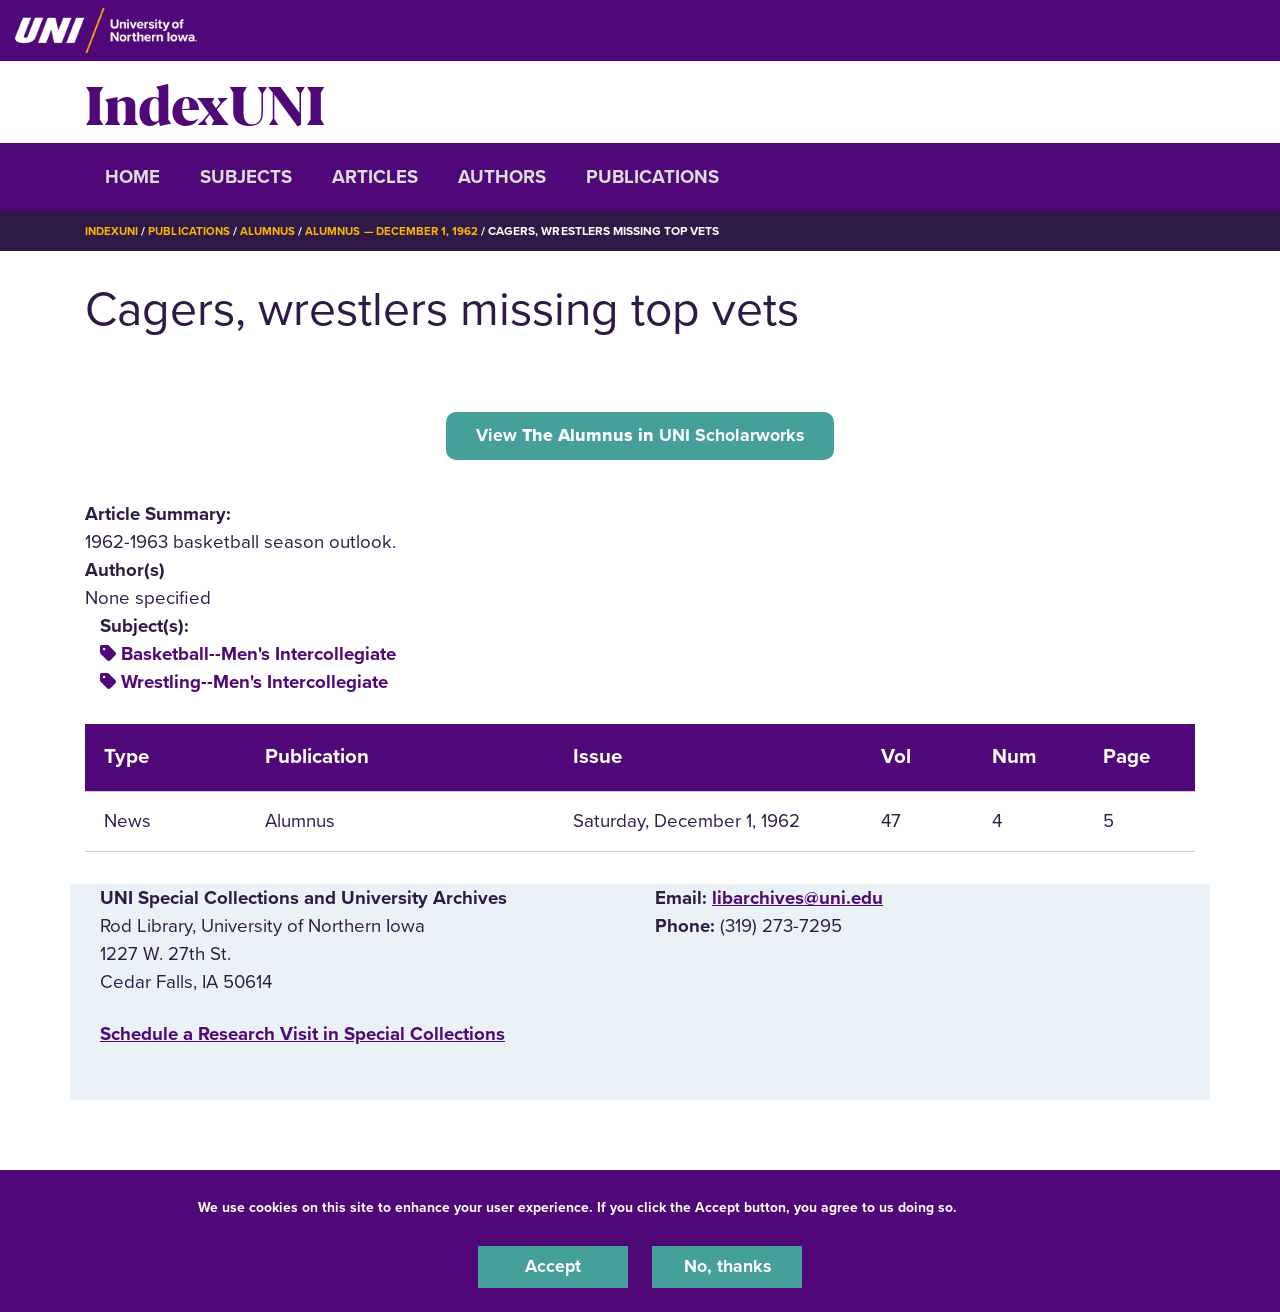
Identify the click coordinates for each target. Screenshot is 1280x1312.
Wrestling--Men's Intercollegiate (254, 685)
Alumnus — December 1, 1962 (403, 231)
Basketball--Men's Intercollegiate (258, 657)
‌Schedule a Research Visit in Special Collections (302, 1037)
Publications (652, 177)
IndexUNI (205, 102)
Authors (502, 177)
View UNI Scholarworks (640, 436)
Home (132, 177)
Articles (375, 177)
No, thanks (727, 1266)
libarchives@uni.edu (797, 901)
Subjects (246, 177)
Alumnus (275, 231)
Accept (553, 1266)
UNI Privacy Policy (1024, 1205)
